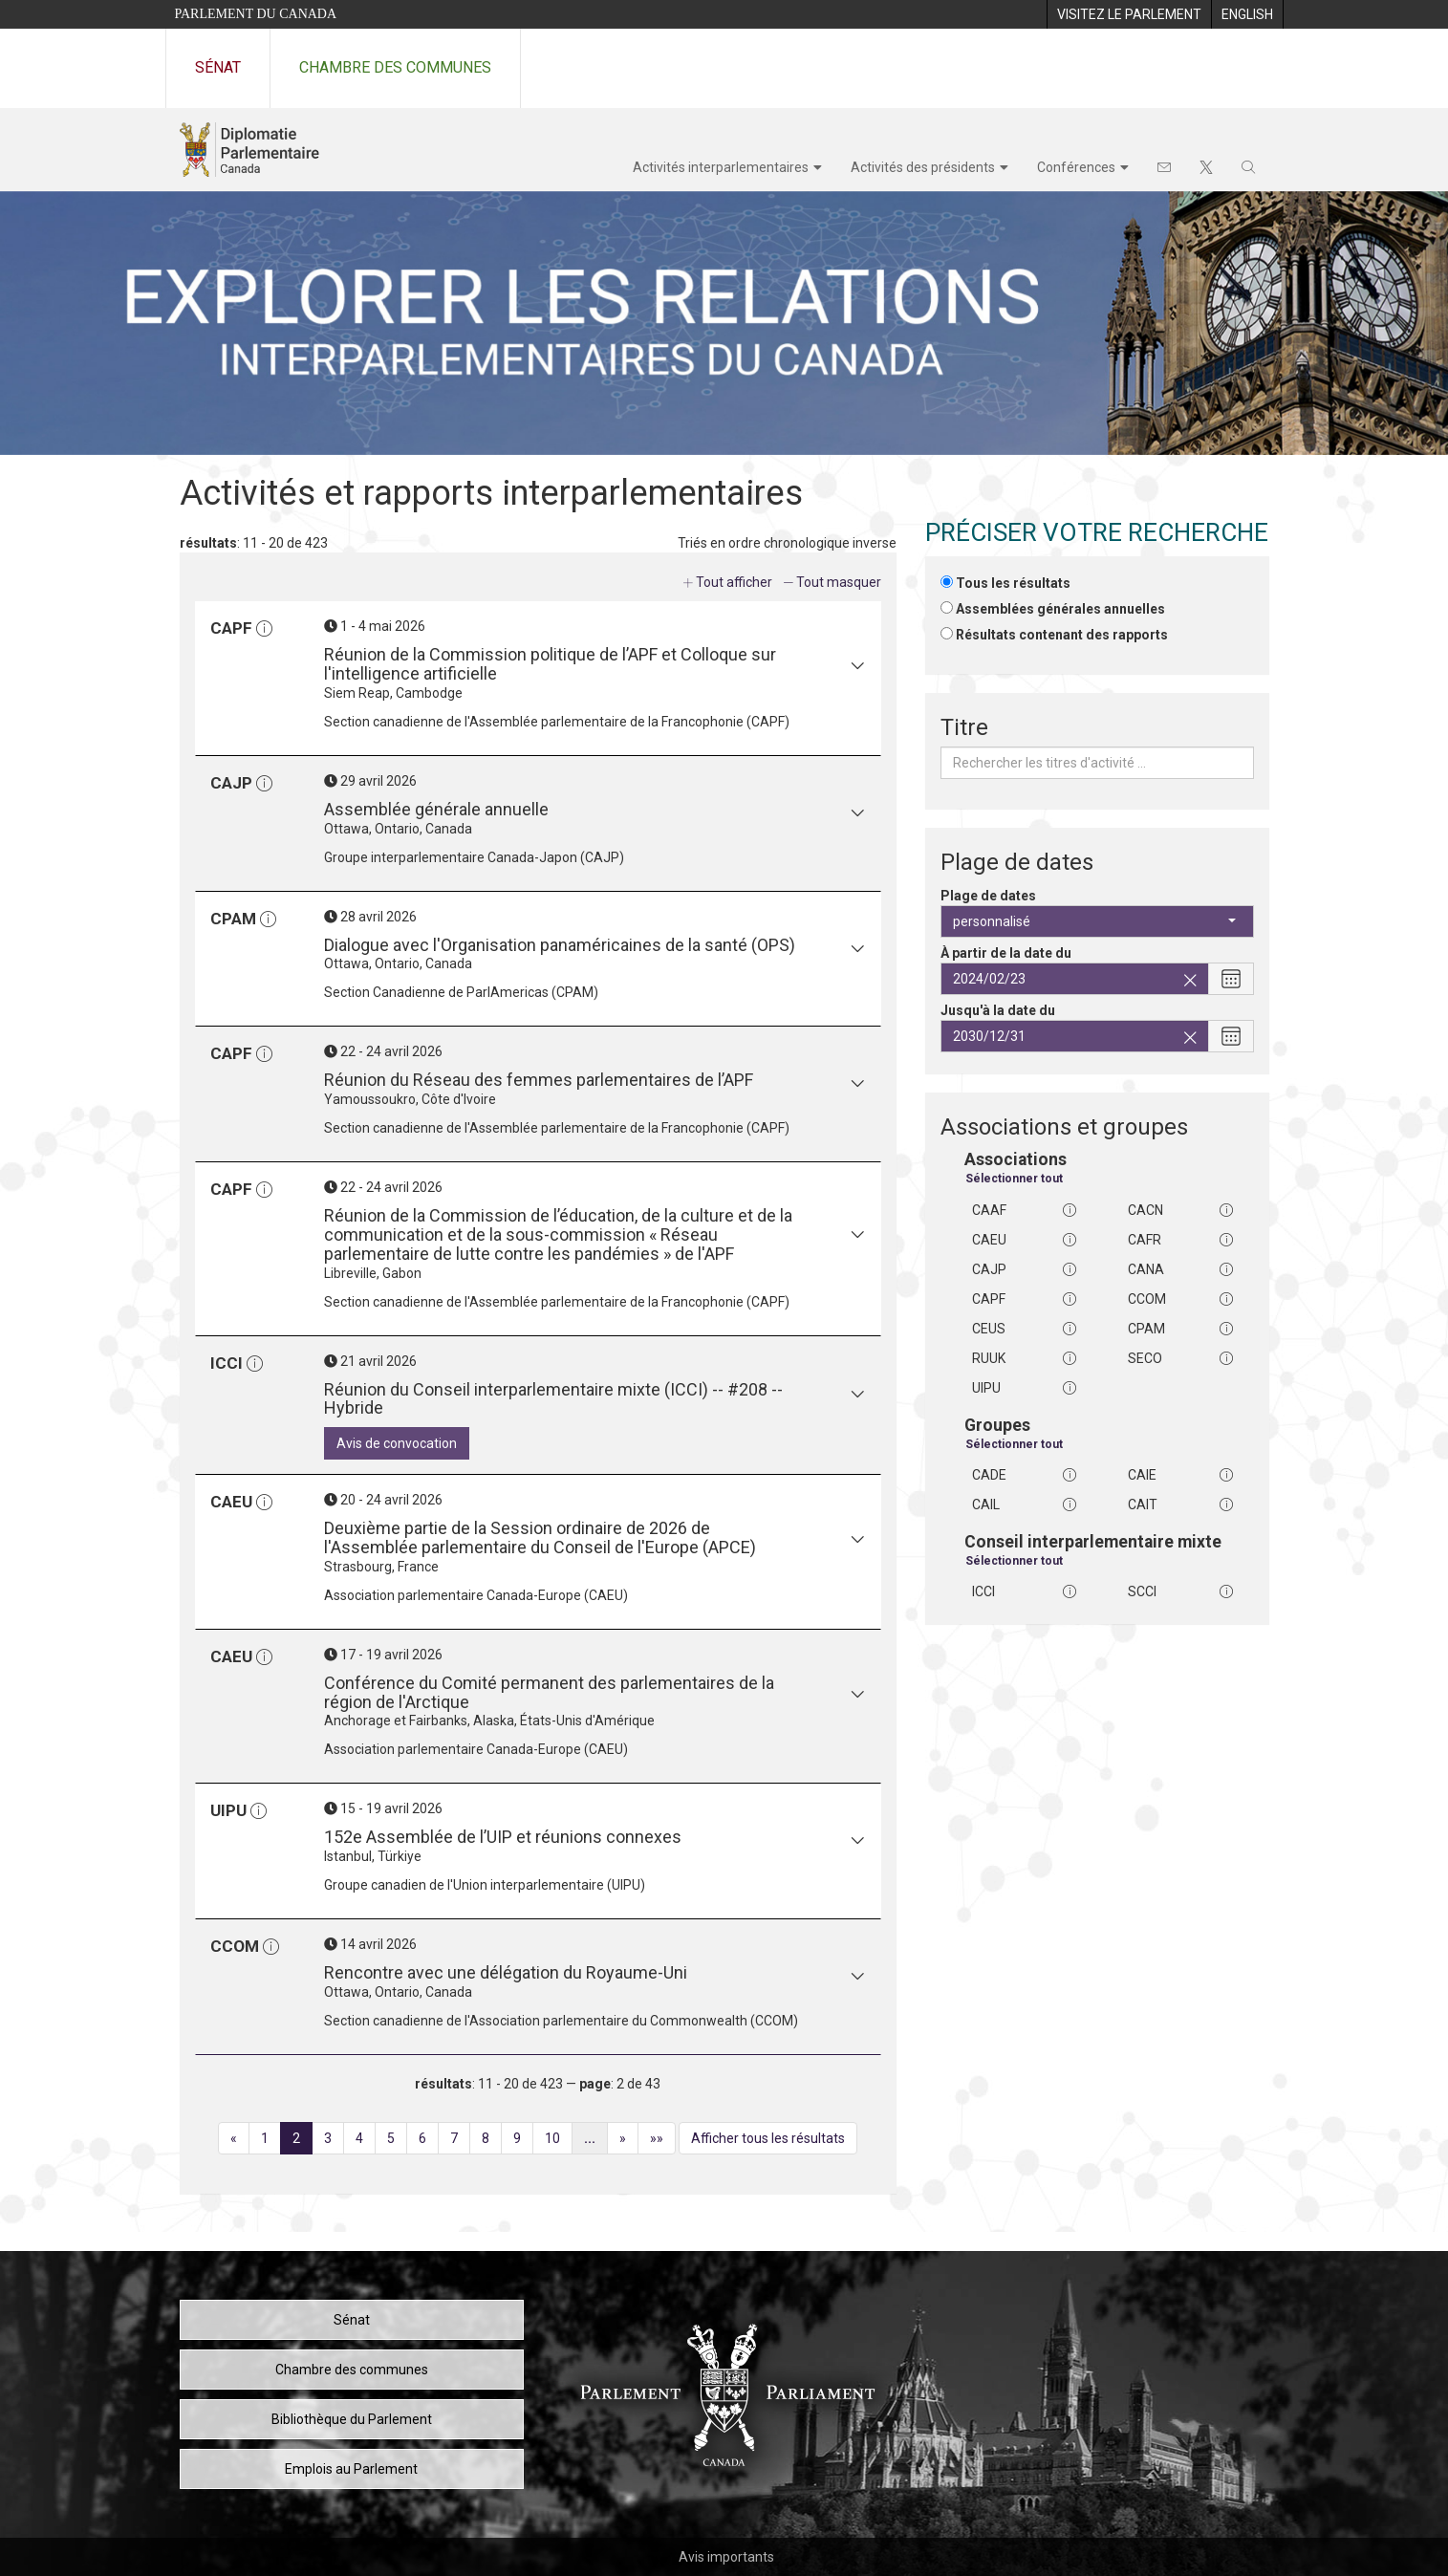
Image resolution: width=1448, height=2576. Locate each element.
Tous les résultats (1013, 583)
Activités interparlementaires (721, 167)
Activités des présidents (923, 167)
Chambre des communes (395, 67)
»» (663, 2141)
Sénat (218, 67)
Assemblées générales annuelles (1060, 609)
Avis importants (726, 2557)
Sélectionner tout (1014, 1178)
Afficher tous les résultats (768, 2138)
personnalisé (1094, 921)
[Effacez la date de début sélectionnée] (1189, 980)
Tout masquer (838, 582)
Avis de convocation (396, 1443)
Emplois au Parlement (351, 2469)
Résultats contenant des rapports (1062, 634)
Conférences (1076, 167)
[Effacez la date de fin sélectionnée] (1189, 1038)
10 (559, 2141)
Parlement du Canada (256, 14)
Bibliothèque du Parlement (351, 2419)
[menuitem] (1129, 14)
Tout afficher (734, 582)
